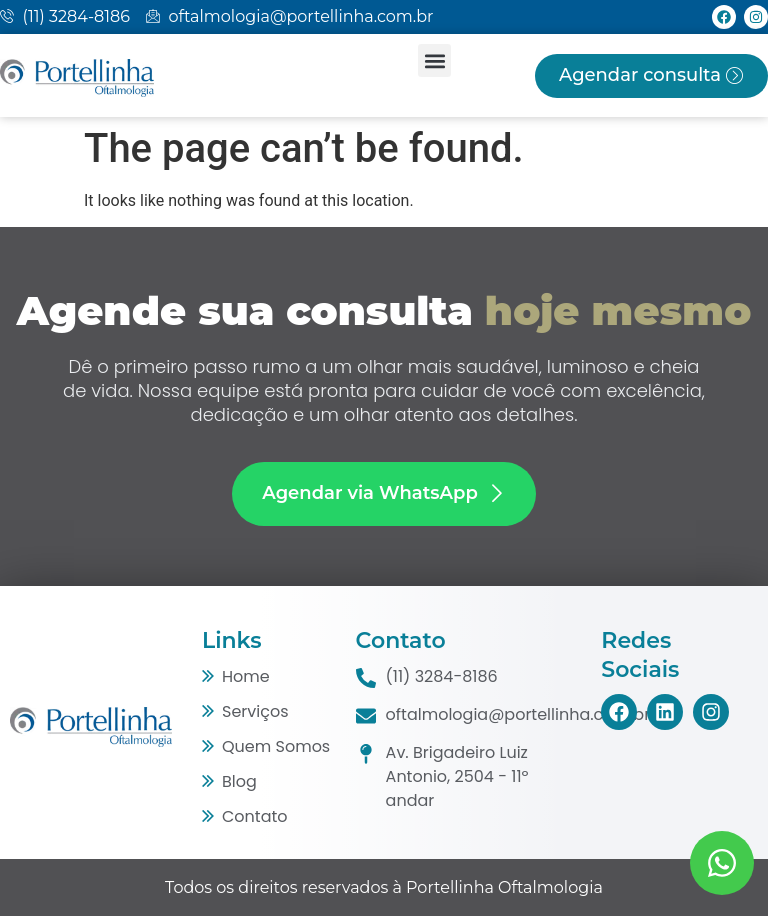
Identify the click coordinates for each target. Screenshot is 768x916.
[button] (434, 60)
